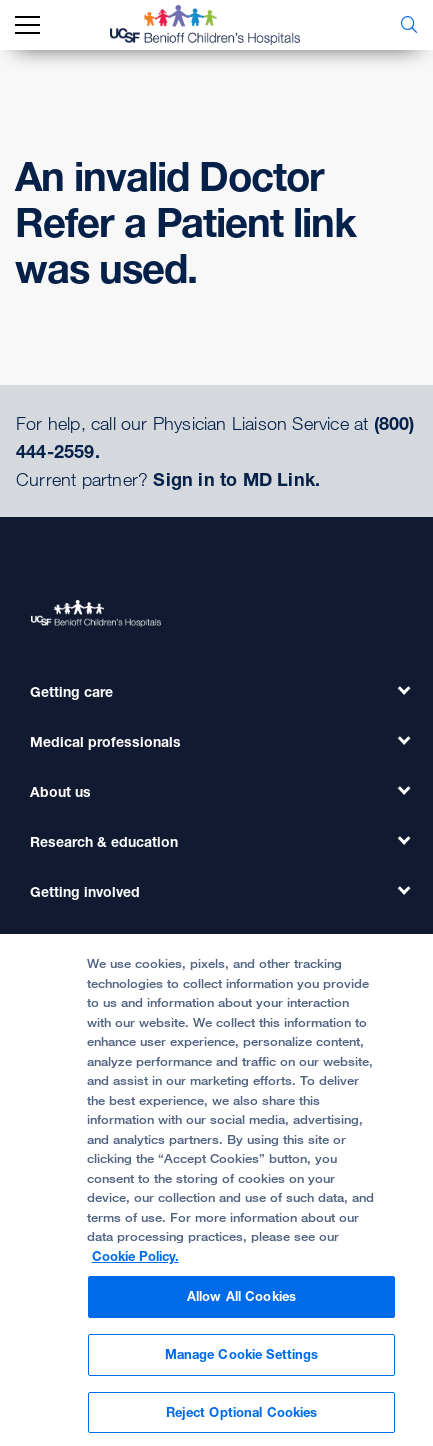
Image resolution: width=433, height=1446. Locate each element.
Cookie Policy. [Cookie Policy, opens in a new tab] (135, 1265)
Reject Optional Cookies (242, 1421)
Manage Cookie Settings (242, 1363)
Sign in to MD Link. (236, 479)
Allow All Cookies (241, 1306)
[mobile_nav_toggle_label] (27, 25)
